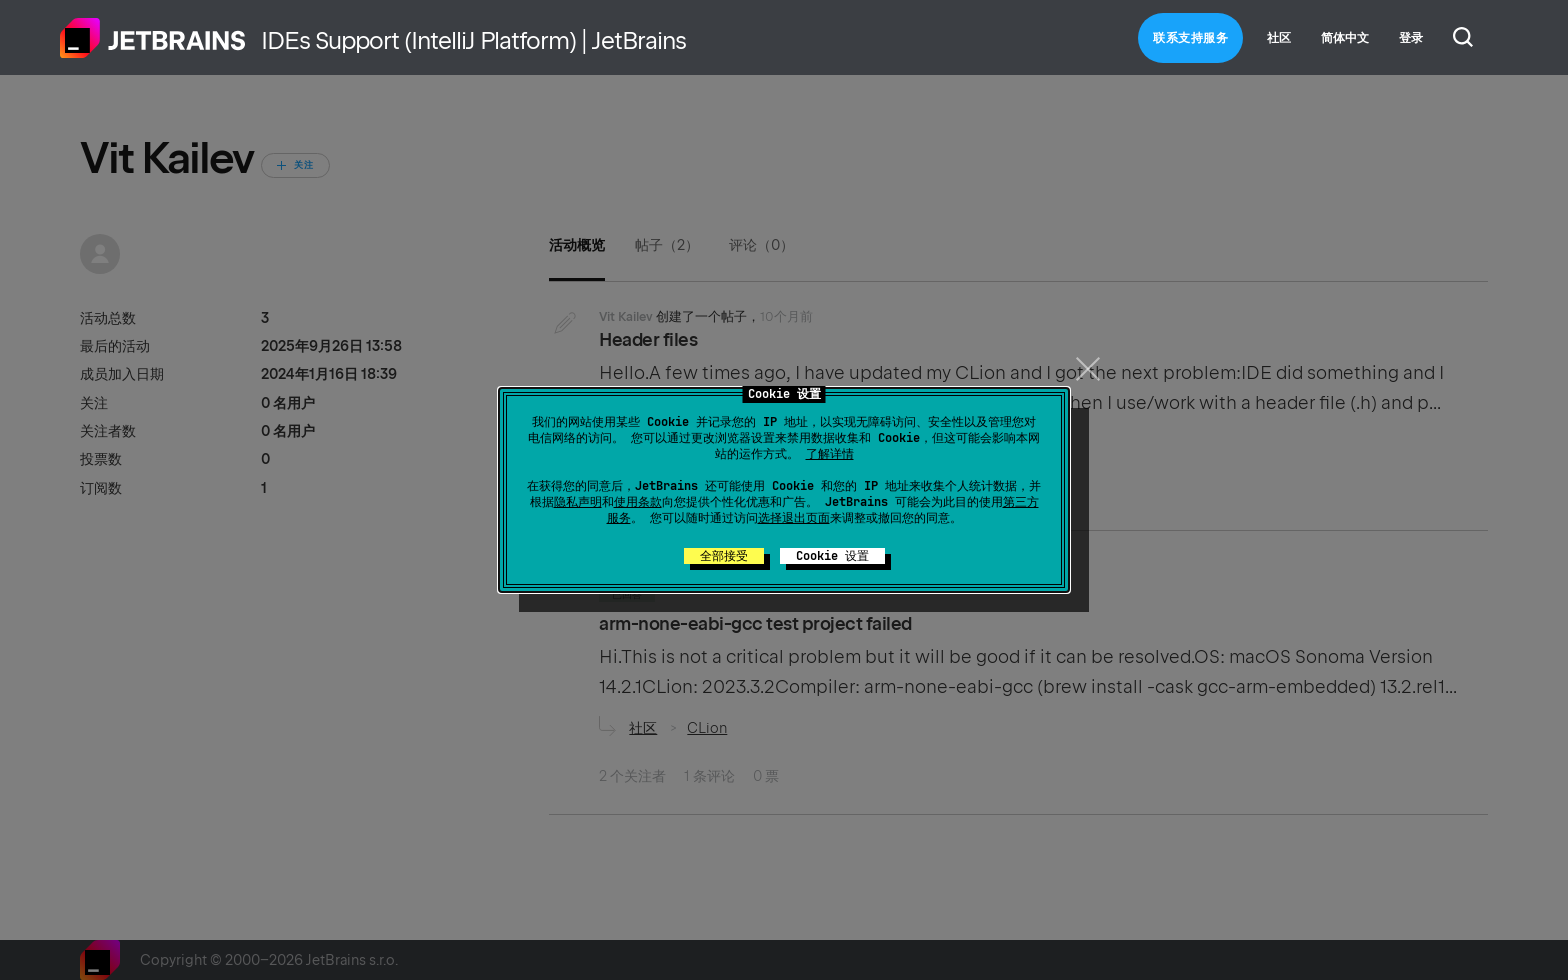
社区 (1279, 38)
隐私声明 (578, 502)
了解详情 (830, 454)
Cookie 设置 (832, 556)
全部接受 (724, 556)
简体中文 (1345, 38)
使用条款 (638, 502)
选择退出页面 (794, 518)
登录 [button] (1411, 38)
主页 (153, 38)
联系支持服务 (1190, 38)
